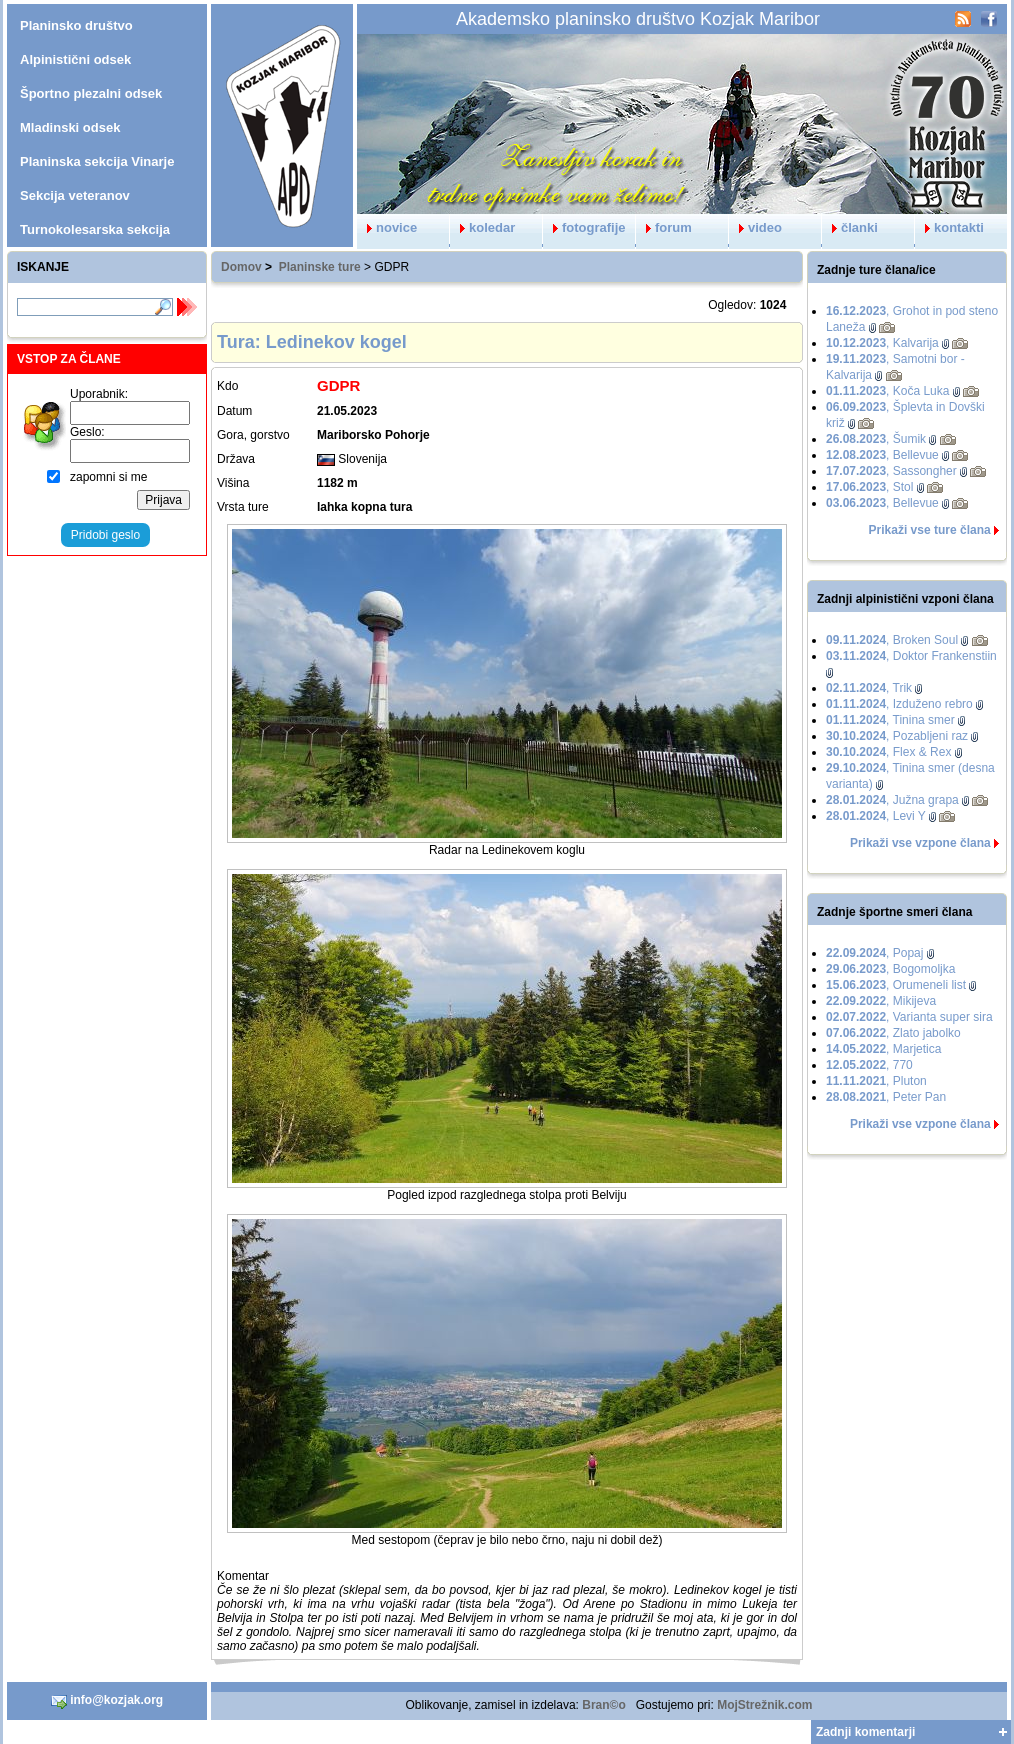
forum (664, 227)
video (755, 227)
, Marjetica (883, 1049)
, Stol (869, 487)
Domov (241, 267)
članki (850, 227)
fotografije (584, 227)
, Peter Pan (886, 1097)
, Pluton (876, 1081)
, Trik (869, 688)
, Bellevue (882, 455)
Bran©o (604, 1705)
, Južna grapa (892, 800)
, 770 (869, 1065)
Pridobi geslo (105, 535)
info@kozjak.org (107, 1701)
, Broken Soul (892, 640)
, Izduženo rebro (899, 704)
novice (387, 227)
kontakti (949, 227)
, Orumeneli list (896, 985)
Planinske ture (320, 267)
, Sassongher (891, 471)
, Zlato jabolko (893, 1033)
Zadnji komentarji (865, 1732)
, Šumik (876, 439)
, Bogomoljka (890, 969)
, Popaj (874, 953)
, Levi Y (876, 816)
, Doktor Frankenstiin (911, 656)
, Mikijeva (881, 1001)
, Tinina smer (890, 720)
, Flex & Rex (888, 752)
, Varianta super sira (909, 1017)
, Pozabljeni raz (897, 736)
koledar (482, 227)
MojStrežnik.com (764, 1705)
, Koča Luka (887, 391)
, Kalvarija (882, 343)
